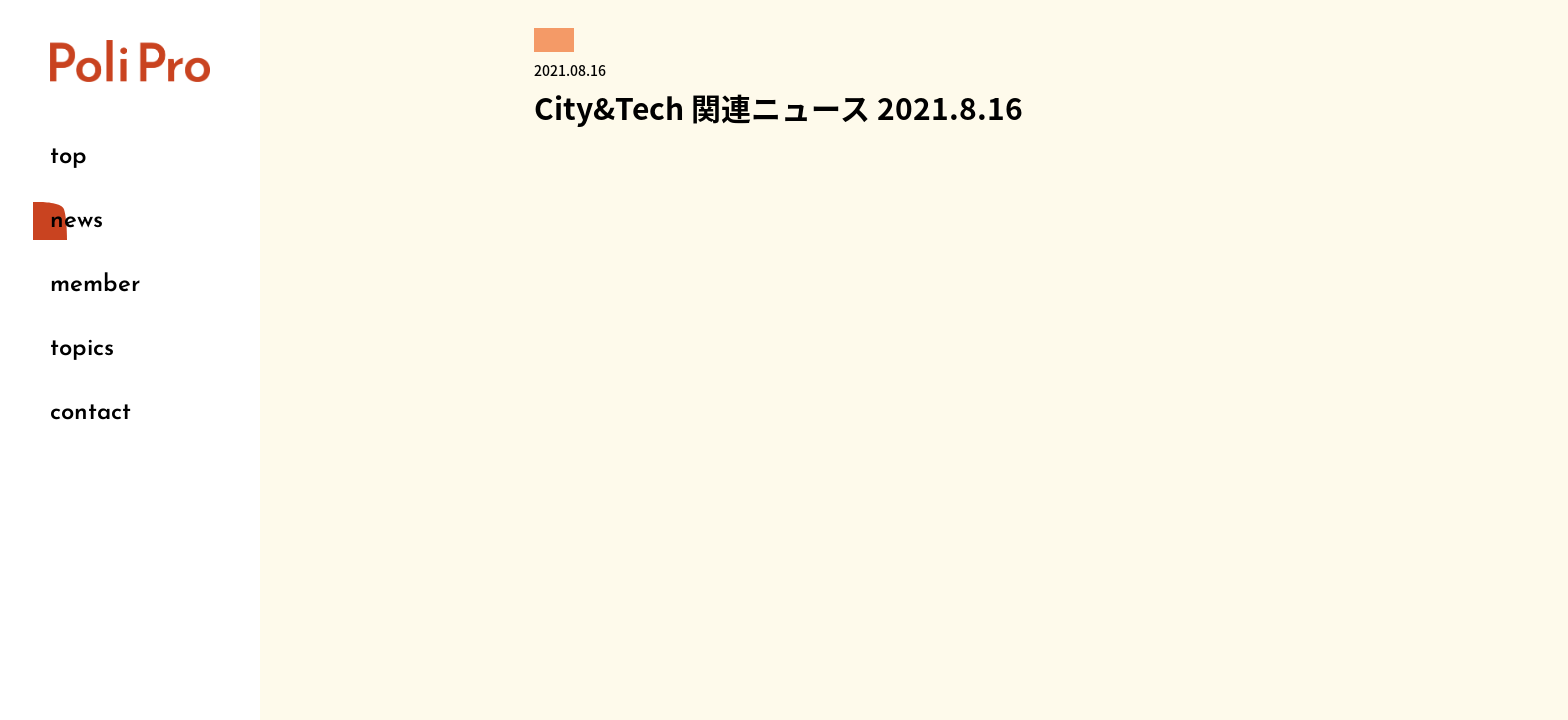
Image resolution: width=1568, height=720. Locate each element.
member (95, 285)
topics (82, 349)
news (76, 221)
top (68, 157)
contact (90, 413)
